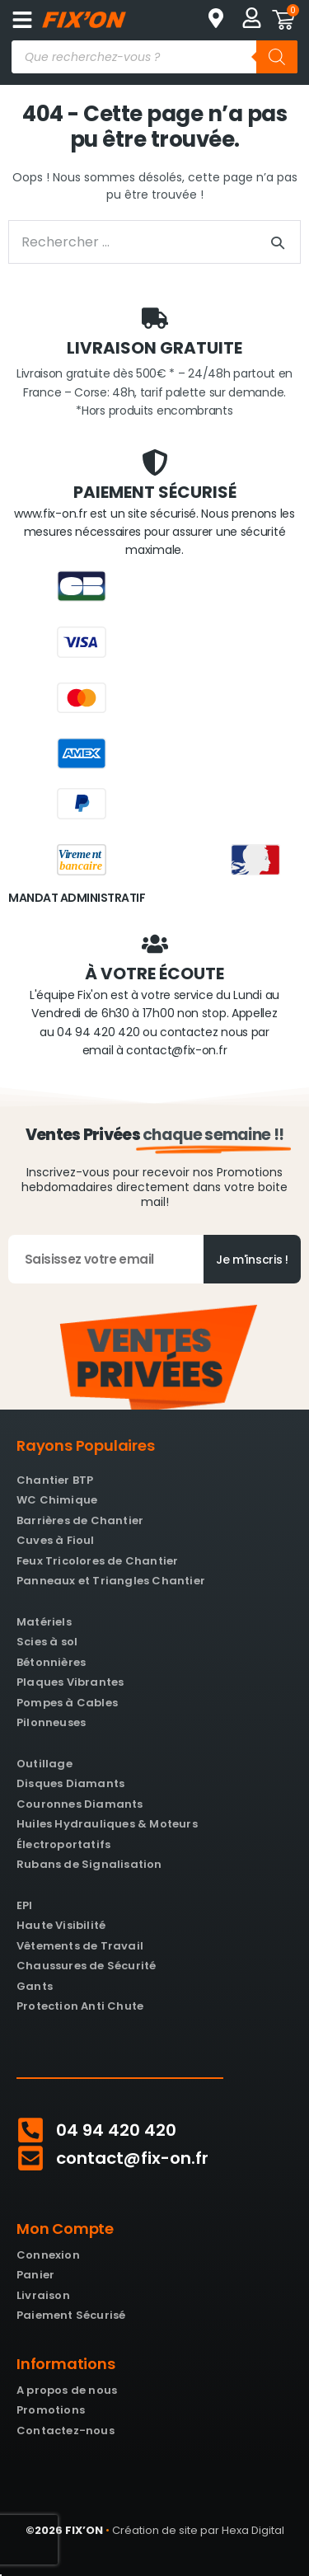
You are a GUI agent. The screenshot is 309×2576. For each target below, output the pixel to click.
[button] (22, 19)
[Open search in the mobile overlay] (154, 56)
